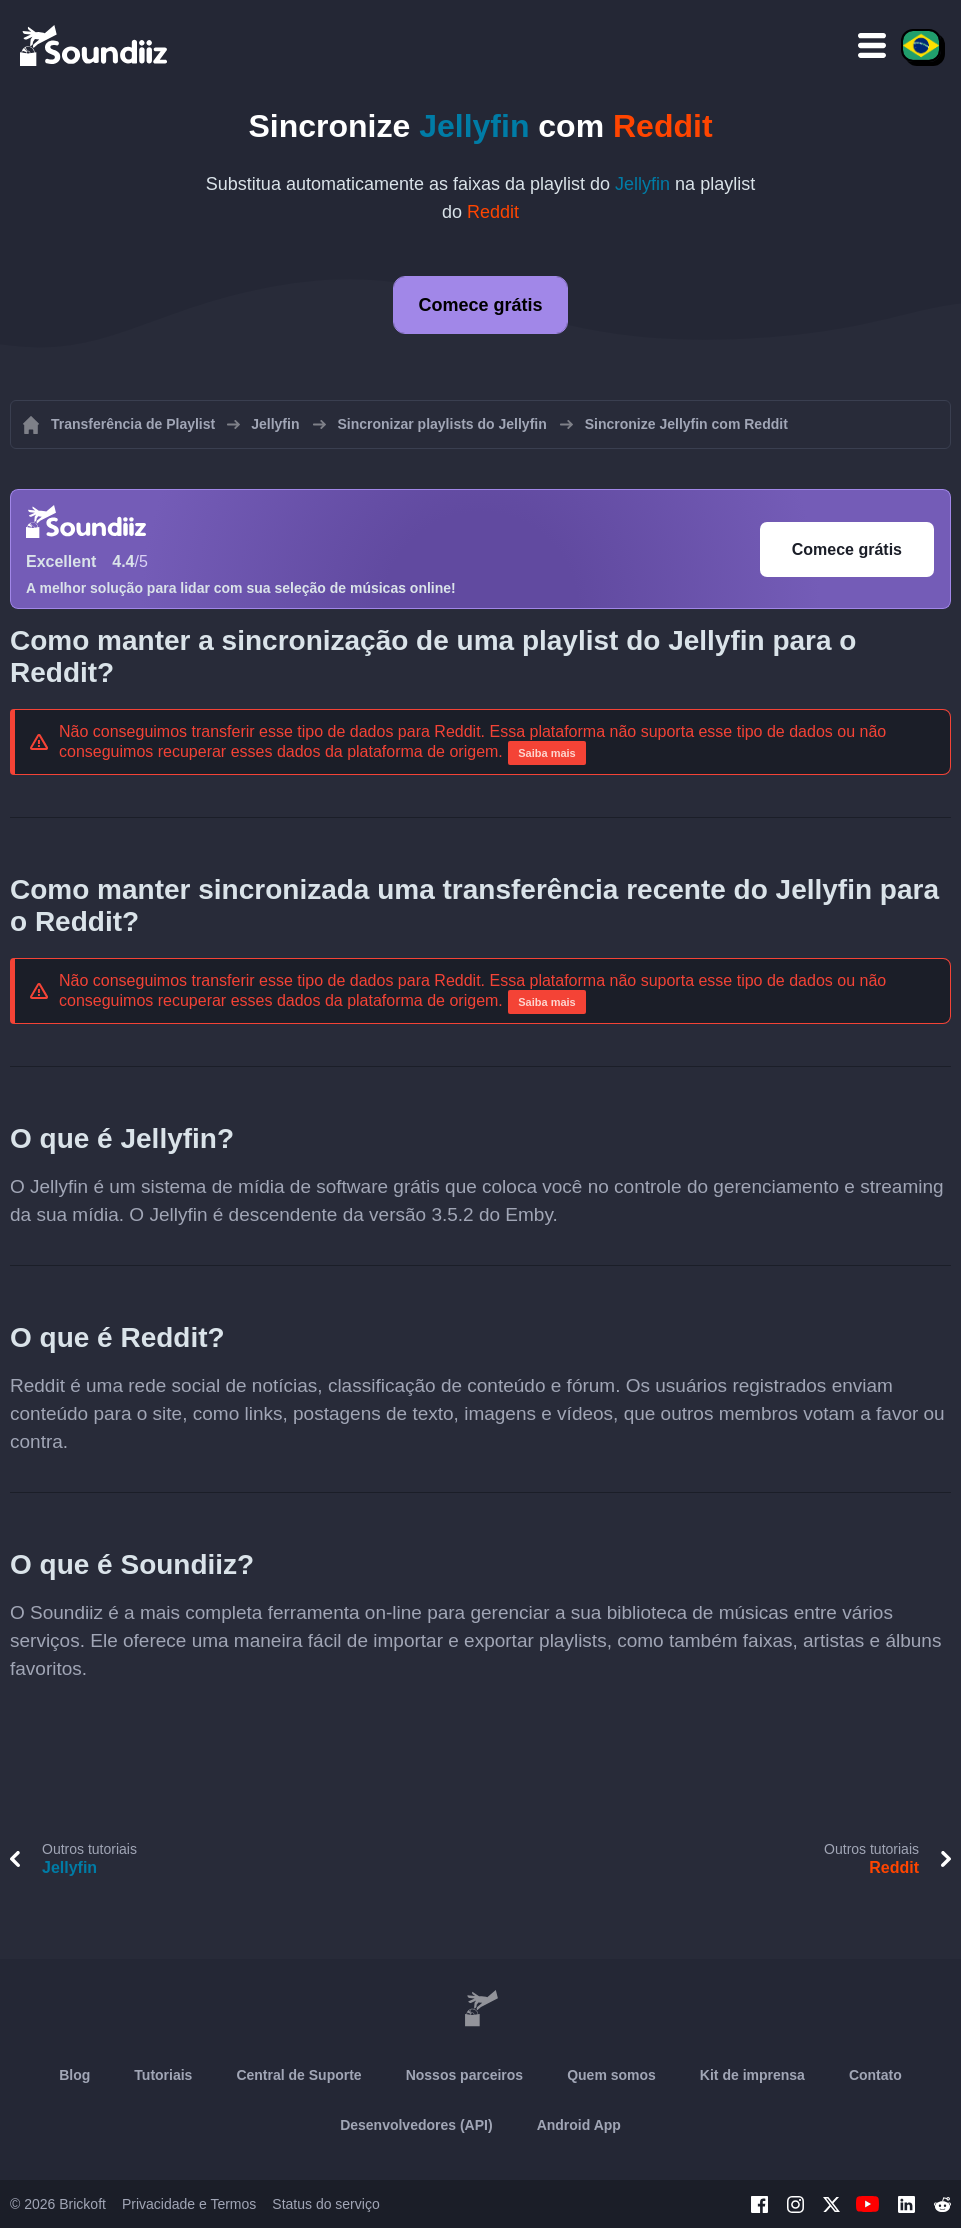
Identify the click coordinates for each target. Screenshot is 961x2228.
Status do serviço (325, 2204)
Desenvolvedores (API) (416, 2125)
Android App (579, 2125)
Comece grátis (480, 305)
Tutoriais (163, 2075)
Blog (74, 2075)
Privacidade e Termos (189, 2204)
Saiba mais (546, 753)
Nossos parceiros (465, 2075)
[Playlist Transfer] (95, 45)
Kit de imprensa (752, 2075)
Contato (875, 2075)
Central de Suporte (298, 2075)
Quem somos (611, 2075)
